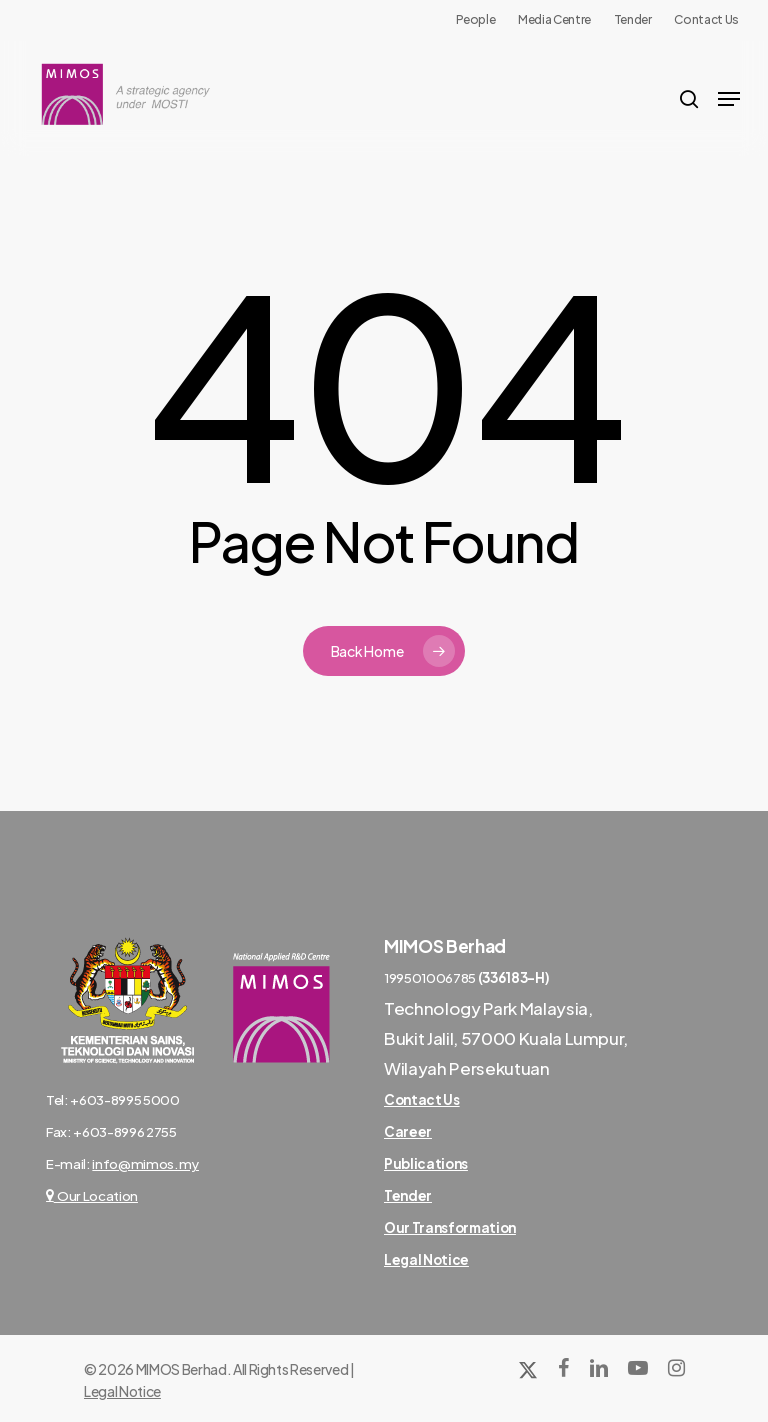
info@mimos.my (145, 1163)
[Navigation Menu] (729, 99)
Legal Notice (122, 1391)
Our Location (92, 1195)
